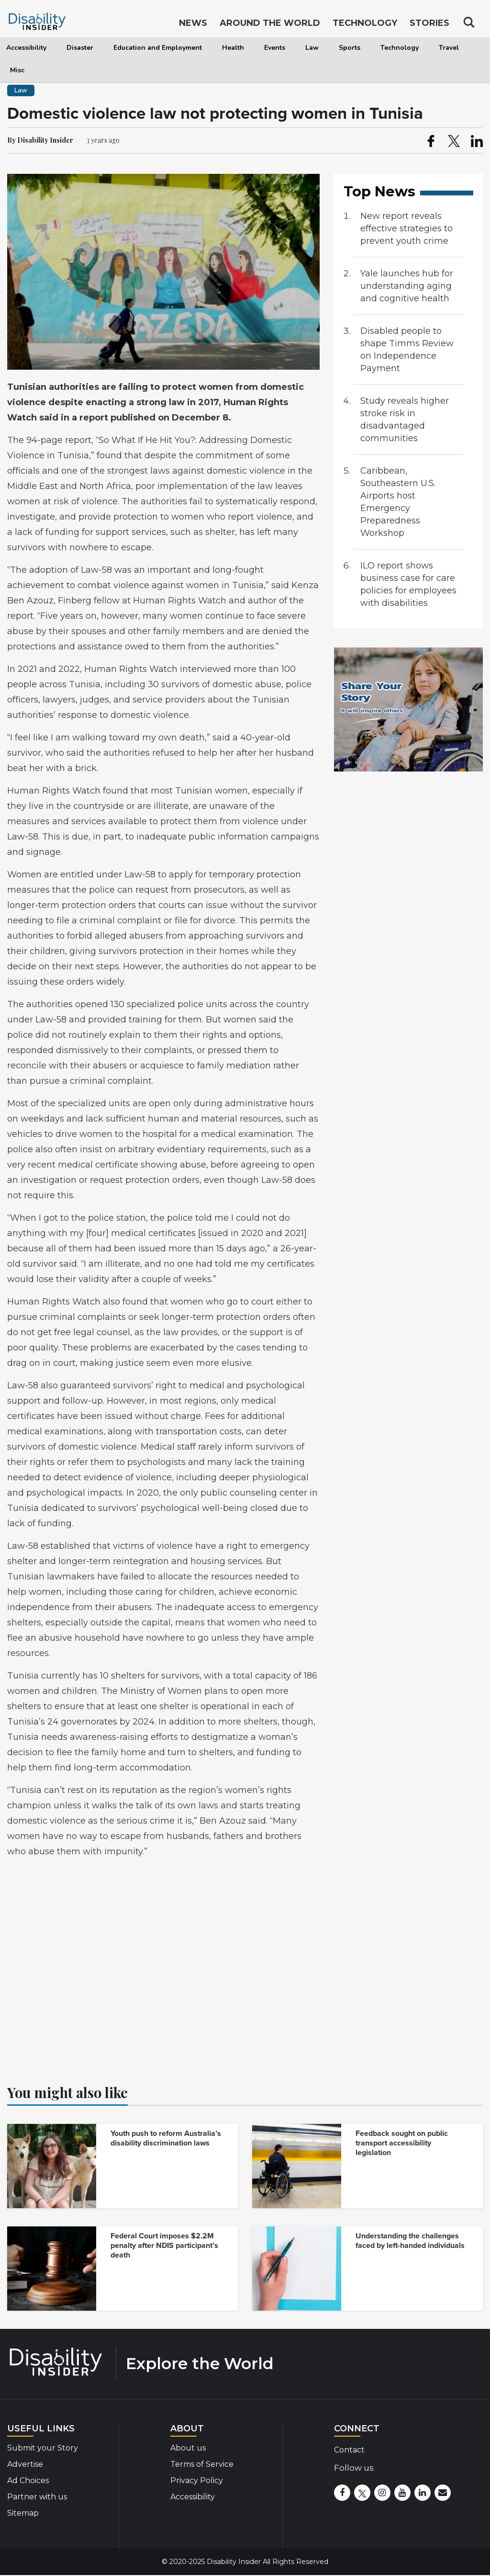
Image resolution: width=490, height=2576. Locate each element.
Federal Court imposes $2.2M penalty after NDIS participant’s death (164, 2245)
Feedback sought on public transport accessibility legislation (402, 2143)
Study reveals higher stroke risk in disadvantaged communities (404, 419)
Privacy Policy (196, 2480)
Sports (349, 47)
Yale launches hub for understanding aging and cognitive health (406, 286)
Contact (349, 2449)
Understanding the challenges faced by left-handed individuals (410, 2240)
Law (312, 47)
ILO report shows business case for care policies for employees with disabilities (408, 584)
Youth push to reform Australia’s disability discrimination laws (166, 2138)
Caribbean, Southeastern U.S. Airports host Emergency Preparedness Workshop (397, 501)
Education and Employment (157, 47)
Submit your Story (42, 2447)
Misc (17, 70)
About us (188, 2447)
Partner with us (37, 2496)
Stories (429, 23)
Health (233, 47)
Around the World (270, 23)
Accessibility (26, 47)
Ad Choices (28, 2480)
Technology (399, 47)
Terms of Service (202, 2464)
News (193, 23)
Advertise (25, 2464)
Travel (449, 47)
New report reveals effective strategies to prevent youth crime (406, 228)
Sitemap (23, 2513)
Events (274, 47)
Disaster (80, 47)
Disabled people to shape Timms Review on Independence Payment (407, 350)
